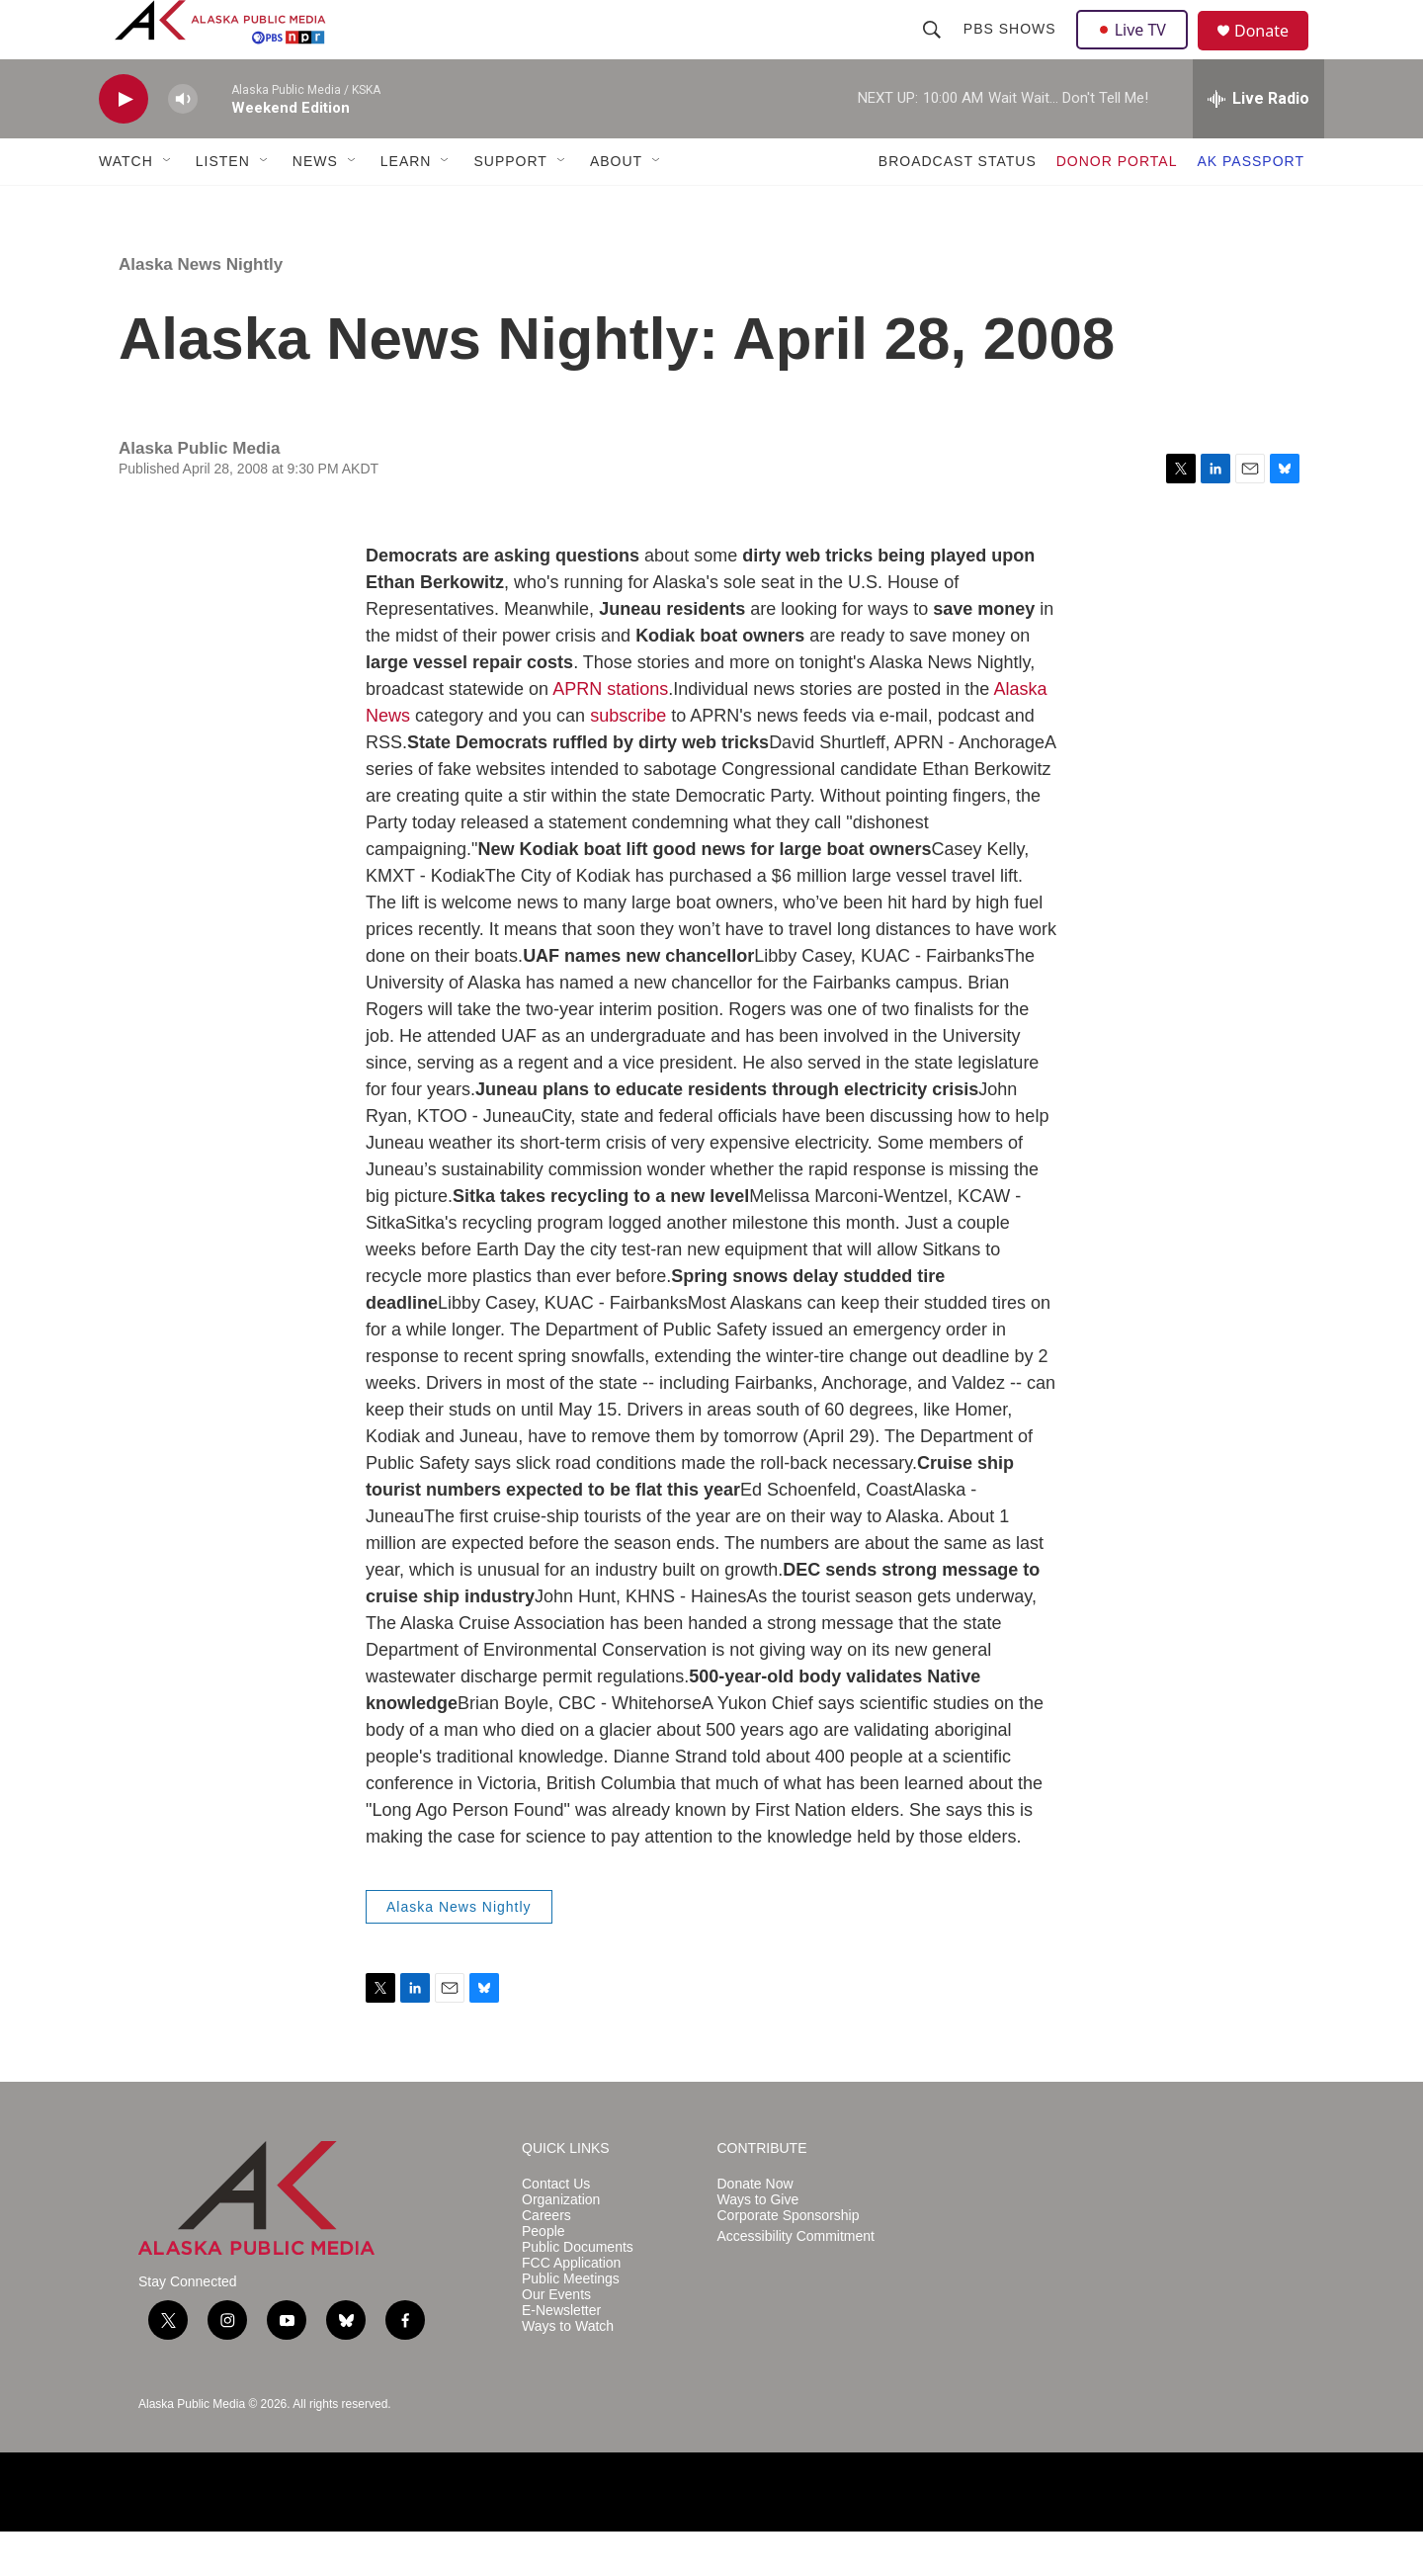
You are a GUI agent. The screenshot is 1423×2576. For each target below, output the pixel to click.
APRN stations (610, 733)
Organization (561, 2244)
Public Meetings (571, 2323)
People (543, 2276)
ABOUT (616, 206)
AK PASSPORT (1250, 206)
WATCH (126, 206)
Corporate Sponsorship (788, 2260)
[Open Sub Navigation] (168, 206)
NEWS (315, 206)
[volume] (183, 144)
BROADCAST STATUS (958, 206)
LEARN (406, 206)
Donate (1273, 53)
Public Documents (577, 2291)
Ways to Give (758, 2244)
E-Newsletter (561, 2355)
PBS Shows (1011, 51)
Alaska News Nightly (201, 309)
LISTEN (223, 206)
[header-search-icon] (934, 51)
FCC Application (571, 2307)
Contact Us (556, 2228)
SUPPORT (509, 206)
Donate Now (755, 2228)
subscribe (628, 760)
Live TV (1137, 51)
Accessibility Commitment (796, 2281)
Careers (546, 2260)
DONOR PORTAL (1117, 206)
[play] (123, 143)
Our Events (556, 2339)
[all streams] (1258, 143)
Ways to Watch (568, 2370)
